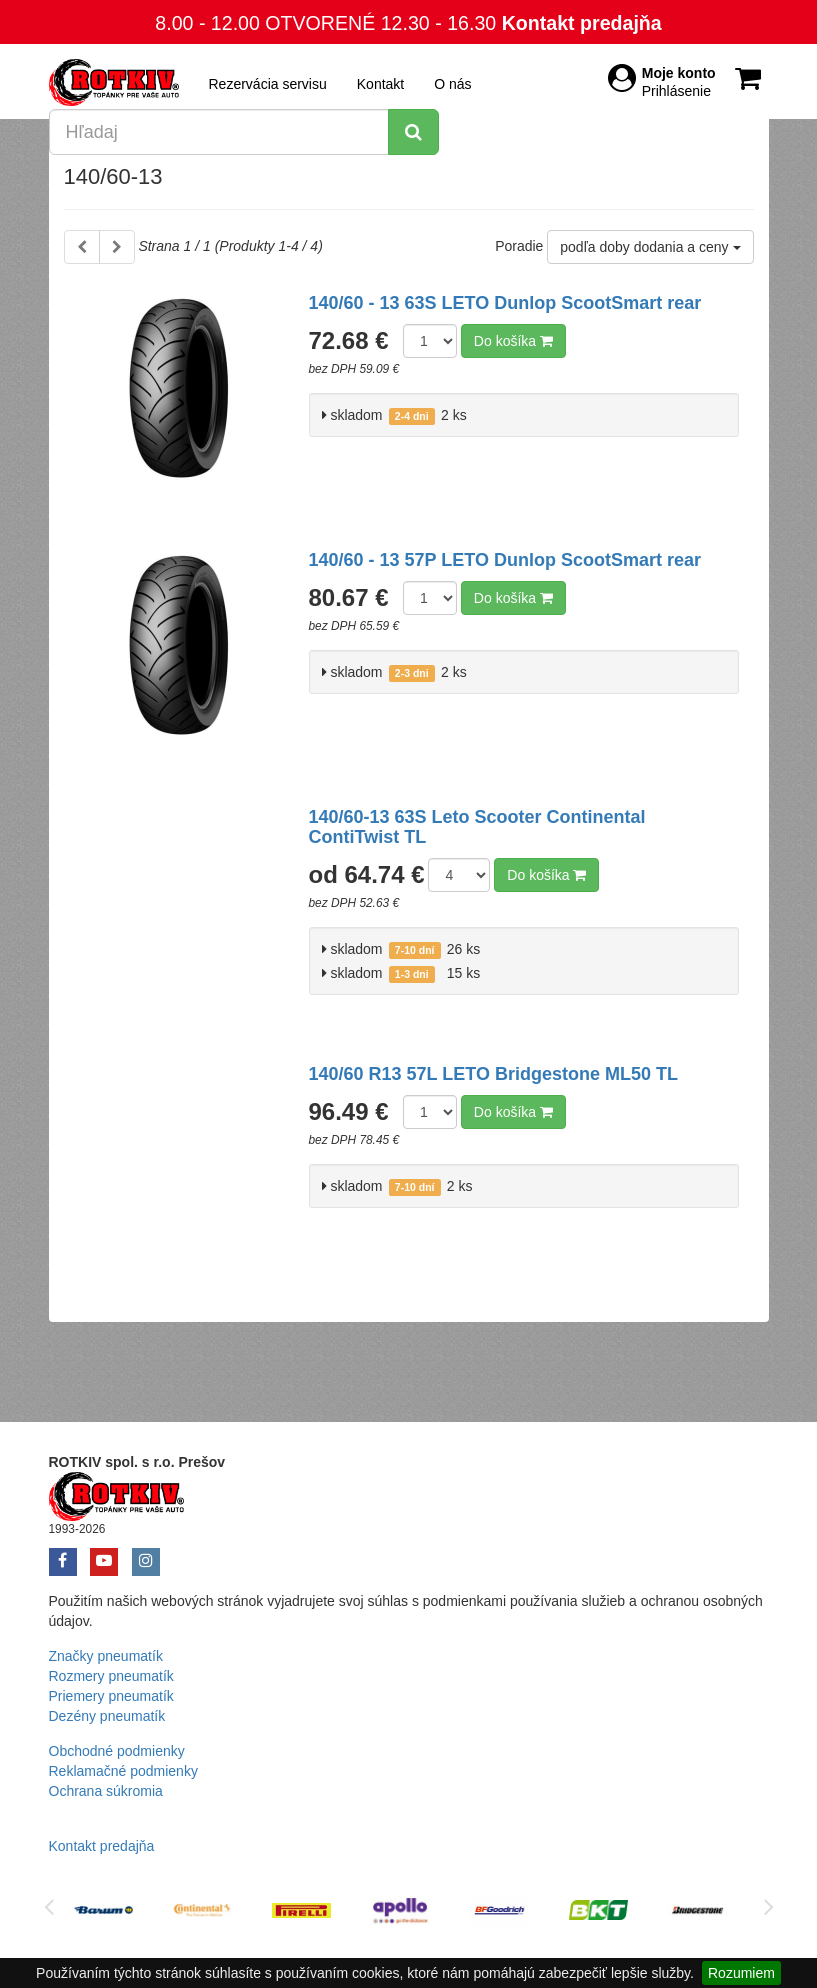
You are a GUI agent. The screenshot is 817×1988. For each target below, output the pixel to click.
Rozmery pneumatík (111, 1676)
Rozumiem (741, 1973)
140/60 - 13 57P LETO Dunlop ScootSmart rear (505, 560)
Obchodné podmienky (117, 1751)
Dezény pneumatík (107, 1716)
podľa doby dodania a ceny (650, 247)
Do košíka (513, 341)
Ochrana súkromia (106, 1791)
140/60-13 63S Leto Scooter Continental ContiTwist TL (477, 827)
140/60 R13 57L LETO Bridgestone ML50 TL (493, 1074)
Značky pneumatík (106, 1656)
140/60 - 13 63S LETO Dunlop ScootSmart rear (505, 303)
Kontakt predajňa (582, 23)
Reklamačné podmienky (123, 1771)
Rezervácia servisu (268, 84)
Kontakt (380, 84)
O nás (452, 84)
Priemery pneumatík (111, 1696)
